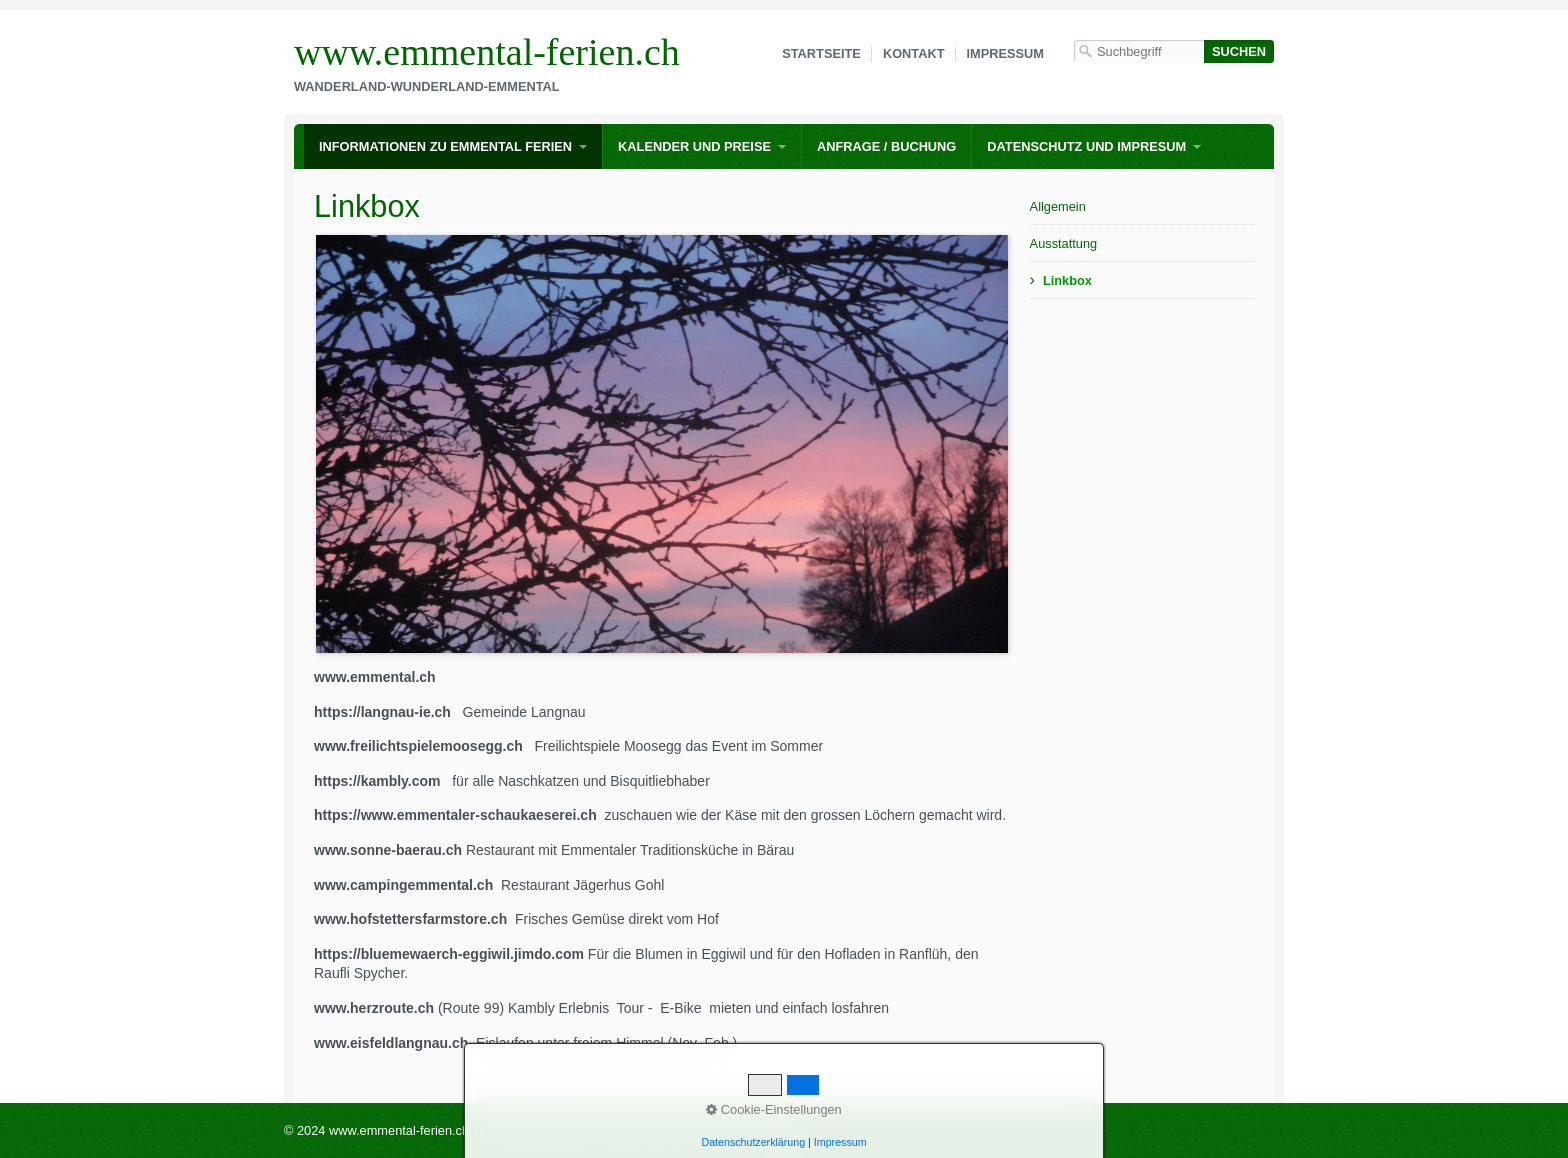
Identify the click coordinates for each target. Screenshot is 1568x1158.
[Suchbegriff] (1139, 51)
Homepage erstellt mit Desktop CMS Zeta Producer (626, 1130)
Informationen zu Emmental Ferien (445, 146)
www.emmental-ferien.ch (487, 52)
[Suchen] (1239, 51)
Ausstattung (1064, 243)
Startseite (821, 53)
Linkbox (1067, 280)
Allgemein (1058, 206)
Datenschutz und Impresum (1086, 146)
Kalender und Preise (694, 146)
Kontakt (914, 53)
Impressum (1006, 53)
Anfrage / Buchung (886, 146)
